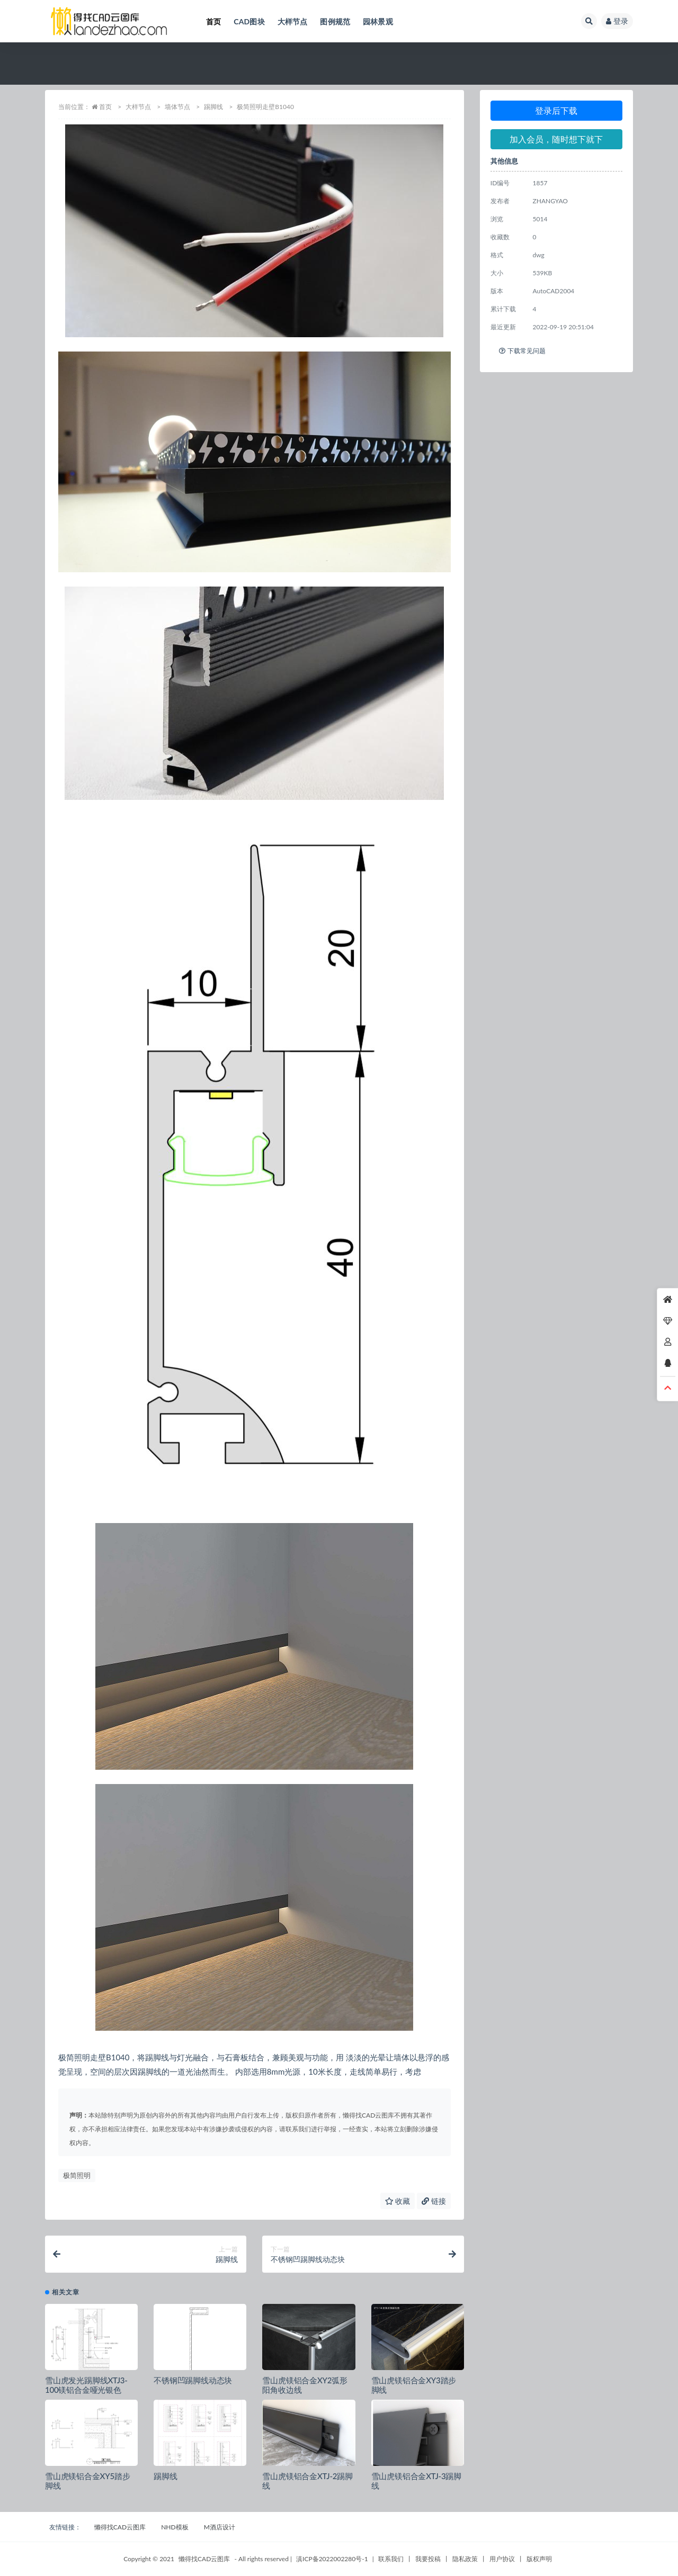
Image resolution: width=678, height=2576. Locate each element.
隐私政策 (465, 2559)
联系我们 (391, 2559)
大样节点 (138, 107)
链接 (434, 2200)
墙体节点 (177, 107)
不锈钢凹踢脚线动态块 (193, 2380)
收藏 (398, 2200)
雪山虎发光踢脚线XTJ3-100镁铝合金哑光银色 (86, 2384)
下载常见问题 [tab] (522, 351)
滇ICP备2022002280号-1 (332, 2559)
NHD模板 (174, 2527)
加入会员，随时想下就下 (556, 139)
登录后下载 (556, 110)
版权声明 (539, 2559)
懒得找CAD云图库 (120, 2527)
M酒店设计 (219, 2527)
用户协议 (502, 2559)
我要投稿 (428, 2559)
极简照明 (77, 2175)
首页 (105, 107)
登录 (617, 20)
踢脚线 (213, 107)
